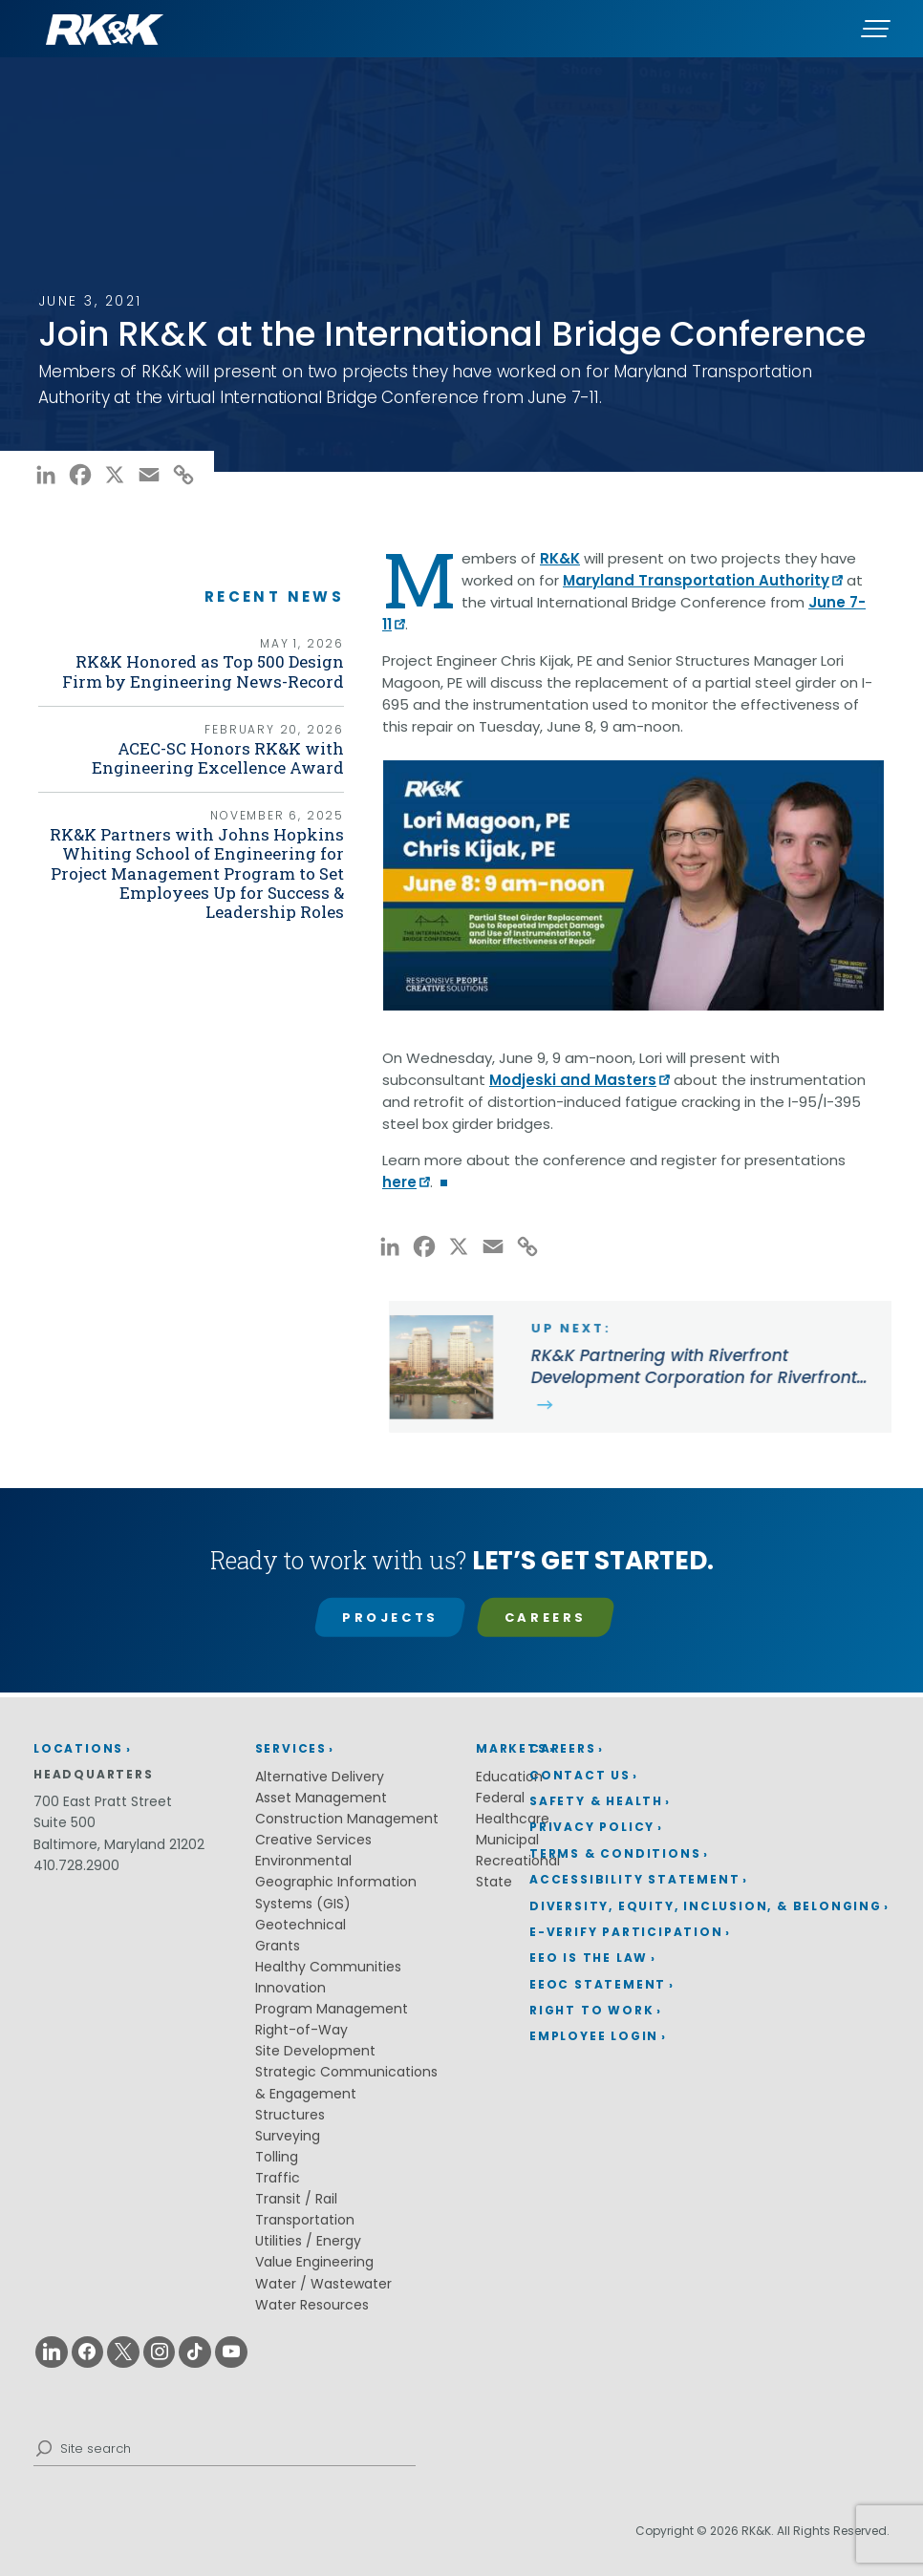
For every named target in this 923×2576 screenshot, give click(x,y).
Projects (390, 1617)
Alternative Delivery (319, 1776)
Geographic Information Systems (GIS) (336, 1892)
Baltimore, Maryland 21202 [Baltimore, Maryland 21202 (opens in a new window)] (118, 1844)
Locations (78, 1748)
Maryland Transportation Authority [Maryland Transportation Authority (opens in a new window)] (696, 580)
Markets (511, 1748)
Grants (277, 1945)
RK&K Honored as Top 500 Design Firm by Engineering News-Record (218, 673)
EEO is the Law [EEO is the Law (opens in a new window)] (588, 1957)
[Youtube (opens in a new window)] (231, 2352)
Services (291, 1748)
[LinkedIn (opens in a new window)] (46, 479)
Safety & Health (596, 1801)
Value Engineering (314, 2261)
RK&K (560, 558)
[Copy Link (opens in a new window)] (183, 479)
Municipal (507, 1839)
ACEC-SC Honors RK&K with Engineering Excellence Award (243, 763)
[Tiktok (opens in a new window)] (195, 2352)
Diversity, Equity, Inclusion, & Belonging (705, 1906)
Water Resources (312, 2304)
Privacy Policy (592, 1827)
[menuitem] (709, 1749)
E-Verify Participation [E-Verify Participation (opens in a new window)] (626, 1932)
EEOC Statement (597, 1984)
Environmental (303, 1860)
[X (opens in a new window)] (114, 479)
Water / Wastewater (323, 2283)
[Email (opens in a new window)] (149, 479)
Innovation (290, 1987)
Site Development (315, 2050)
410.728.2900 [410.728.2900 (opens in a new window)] (76, 1865)
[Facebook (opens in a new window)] (80, 479)
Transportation (304, 2219)
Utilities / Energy (308, 2240)
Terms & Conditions (614, 1853)
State (494, 1881)
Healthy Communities (328, 1966)
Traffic (277, 2177)
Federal (500, 1797)
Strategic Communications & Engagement (346, 2082)
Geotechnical (300, 1924)
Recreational (518, 1860)
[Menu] (875, 28)
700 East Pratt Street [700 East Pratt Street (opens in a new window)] (102, 1801)
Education (509, 1776)
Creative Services (313, 1839)
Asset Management (321, 1797)
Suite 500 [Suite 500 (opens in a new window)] (64, 1822)
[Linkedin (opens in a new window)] (51, 2352)
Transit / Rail (296, 2198)
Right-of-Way (301, 2029)
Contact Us (580, 1775)
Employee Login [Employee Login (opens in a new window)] (593, 2036)
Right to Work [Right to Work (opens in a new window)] (591, 2010)
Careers (545, 1617)
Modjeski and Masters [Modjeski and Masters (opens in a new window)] (572, 1080)
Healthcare (512, 1818)
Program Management (331, 2008)
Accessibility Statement (634, 1879)
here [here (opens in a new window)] (399, 1182)
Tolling (276, 2156)
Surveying (287, 2135)
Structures (290, 2114)
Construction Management (347, 1818)
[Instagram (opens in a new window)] (159, 2352)
